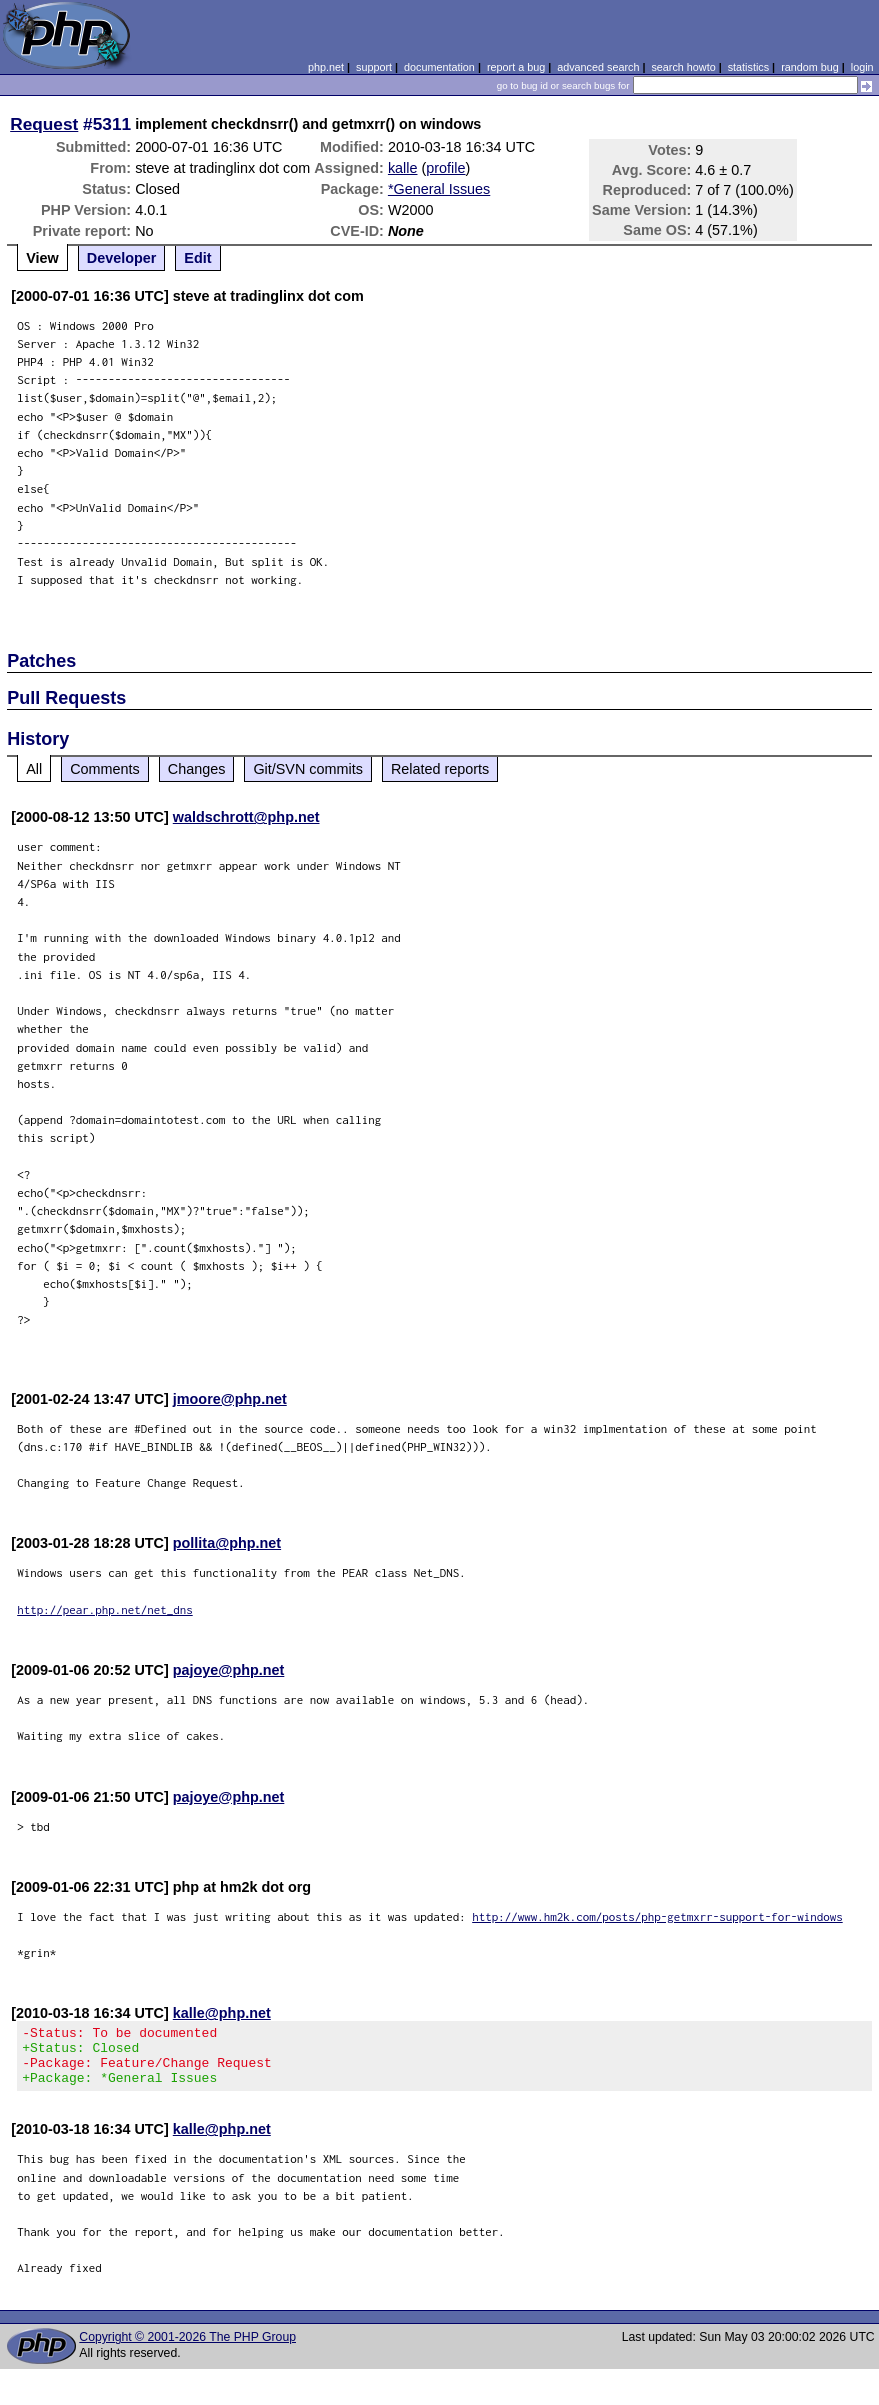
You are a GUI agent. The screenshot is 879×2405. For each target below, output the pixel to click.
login (862, 67)
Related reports (440, 769)
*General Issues (439, 189)
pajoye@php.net (229, 1670)
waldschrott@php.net (246, 817)
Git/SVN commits (308, 769)
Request (44, 124)
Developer (122, 258)
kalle (403, 168)
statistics (748, 67)
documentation (439, 67)
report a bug (516, 67)
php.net (326, 67)
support (374, 67)
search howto (683, 67)
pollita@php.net (227, 1543)
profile (445, 168)
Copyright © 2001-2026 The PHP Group (187, 2349)
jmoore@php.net (230, 1399)
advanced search (598, 67)
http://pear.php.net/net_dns (105, 1609)
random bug (810, 67)
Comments (105, 769)
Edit (197, 258)
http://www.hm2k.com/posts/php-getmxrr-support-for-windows (657, 1916)
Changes (197, 769)
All (34, 769)
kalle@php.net (222, 2013)
